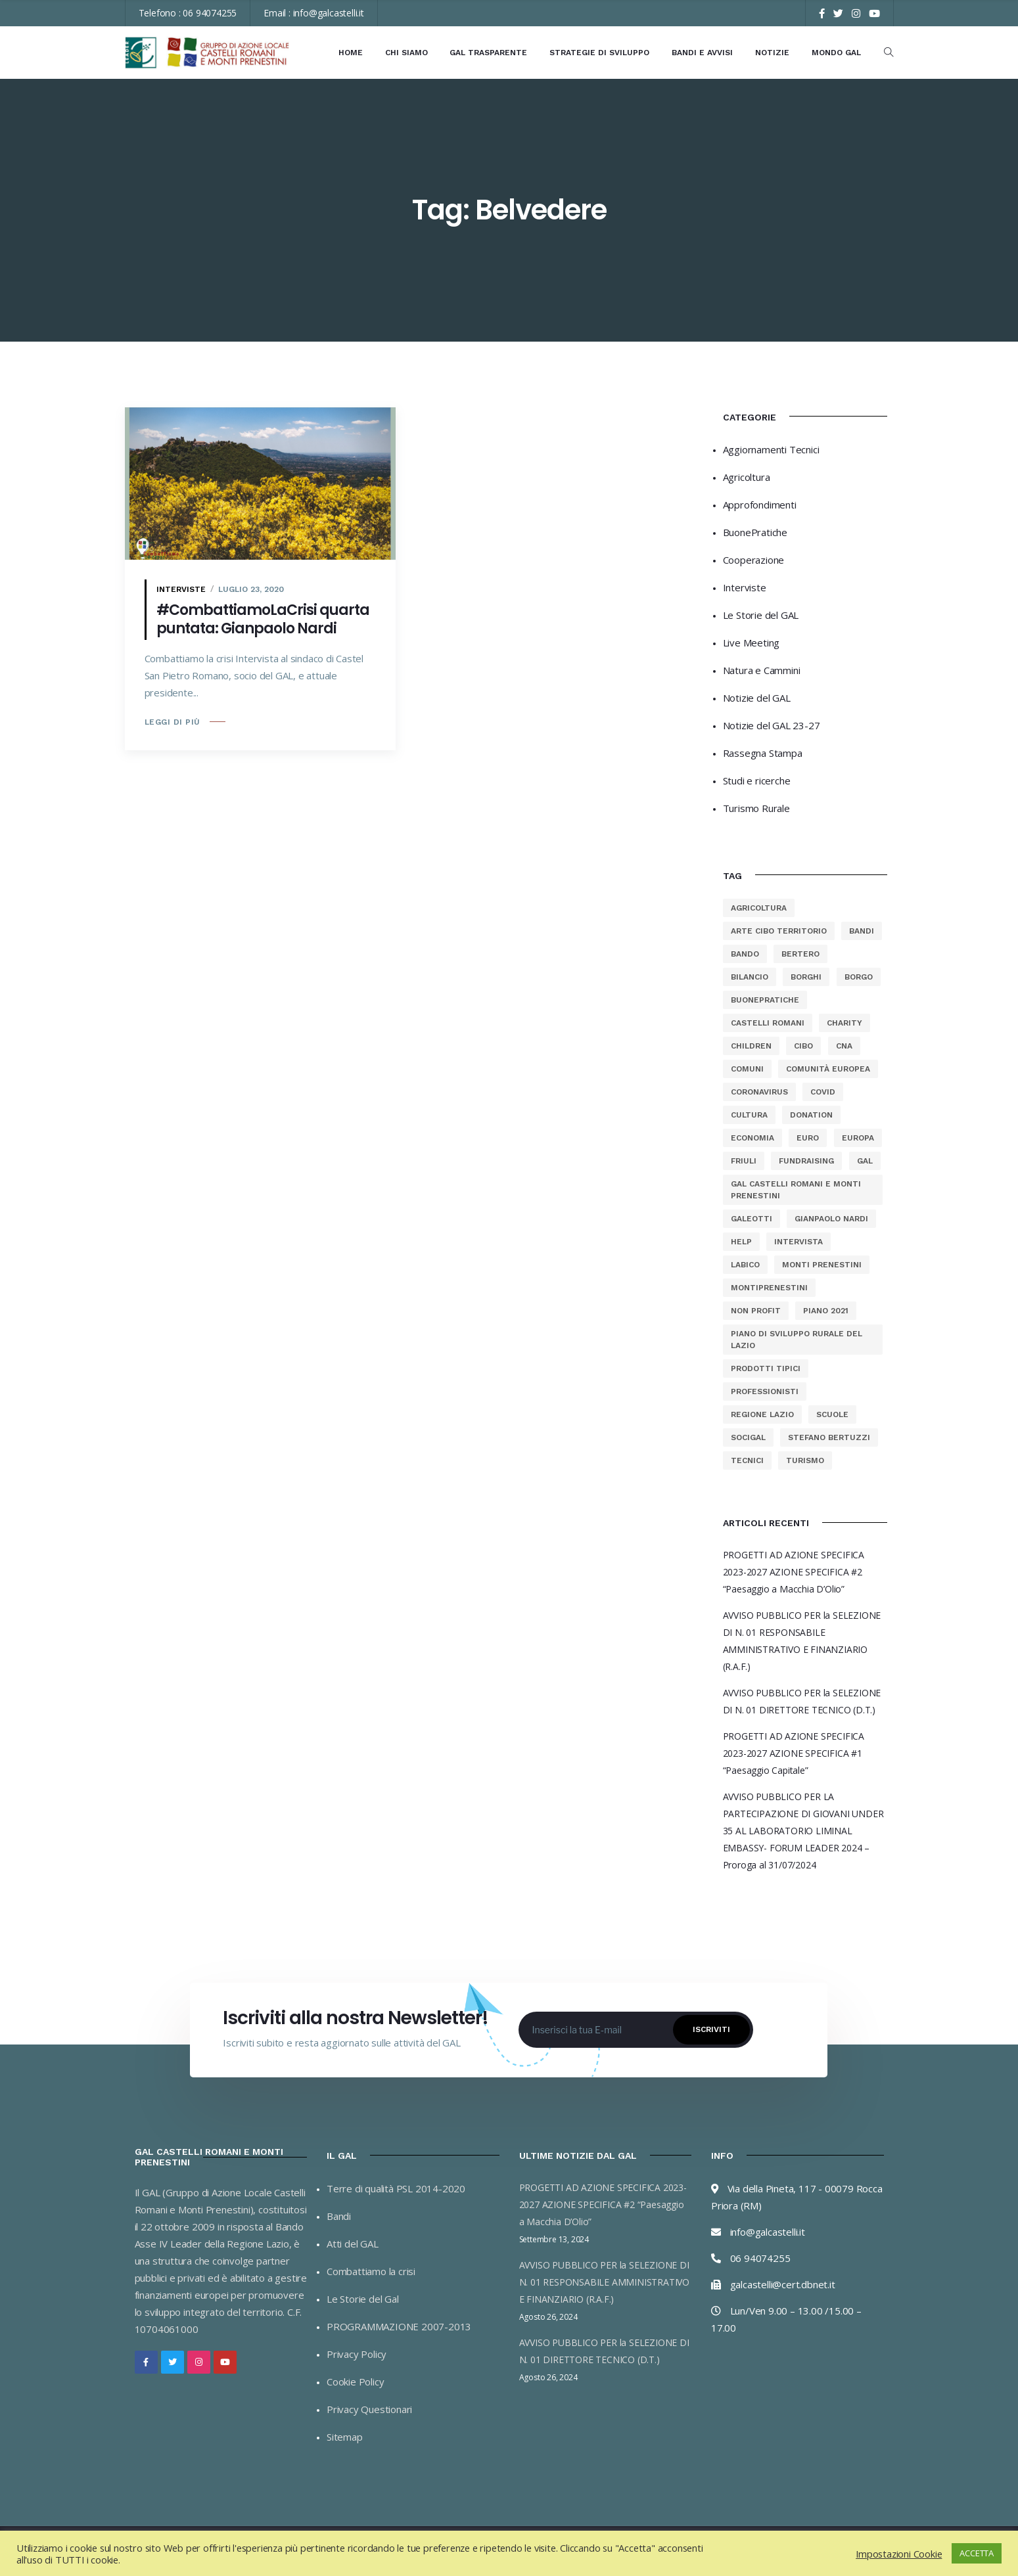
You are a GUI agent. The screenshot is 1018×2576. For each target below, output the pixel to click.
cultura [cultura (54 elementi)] (749, 1114)
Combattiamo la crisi (371, 2271)
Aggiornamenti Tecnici (771, 449)
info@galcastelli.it (328, 13)
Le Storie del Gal (363, 2298)
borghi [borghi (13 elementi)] (806, 977)
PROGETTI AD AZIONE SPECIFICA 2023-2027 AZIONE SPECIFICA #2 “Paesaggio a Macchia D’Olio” (793, 1571)
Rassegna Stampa (762, 752)
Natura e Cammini (761, 670)
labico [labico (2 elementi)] (745, 1264)
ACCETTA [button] (977, 2553)
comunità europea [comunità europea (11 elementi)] (828, 1068)
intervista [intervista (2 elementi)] (798, 1241)
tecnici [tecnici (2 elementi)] (747, 1460)
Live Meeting (751, 642)
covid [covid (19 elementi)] (822, 1091)
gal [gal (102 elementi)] (865, 1160)
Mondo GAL (836, 52)
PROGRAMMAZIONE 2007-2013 (399, 2326)
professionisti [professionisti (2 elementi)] (764, 1391)
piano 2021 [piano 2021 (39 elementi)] (825, 1310)
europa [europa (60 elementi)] (858, 1137)
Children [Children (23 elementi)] (751, 1046)
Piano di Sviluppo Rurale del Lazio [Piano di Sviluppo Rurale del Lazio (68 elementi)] (796, 1339)
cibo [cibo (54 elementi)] (803, 1046)
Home (350, 52)
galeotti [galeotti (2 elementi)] (751, 1218)
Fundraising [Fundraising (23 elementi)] (806, 1160)
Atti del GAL (353, 2243)
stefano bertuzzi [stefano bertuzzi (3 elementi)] (829, 1437)
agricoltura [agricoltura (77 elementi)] (759, 908)
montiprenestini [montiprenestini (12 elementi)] (769, 1287)
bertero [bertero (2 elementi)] (800, 954)
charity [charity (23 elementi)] (844, 1023)
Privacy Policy (356, 2354)
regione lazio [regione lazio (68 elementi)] (762, 1414)
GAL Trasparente (488, 52)
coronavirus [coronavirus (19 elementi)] (759, 1091)
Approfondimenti (760, 504)
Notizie (772, 52)
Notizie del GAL (757, 697)
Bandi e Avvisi (702, 52)
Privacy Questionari (369, 2409)
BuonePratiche (755, 532)
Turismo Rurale (756, 808)
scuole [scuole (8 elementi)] (832, 1414)
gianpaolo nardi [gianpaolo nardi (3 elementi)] (831, 1218)
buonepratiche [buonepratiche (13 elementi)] (765, 1000)
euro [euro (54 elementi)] (808, 1137)
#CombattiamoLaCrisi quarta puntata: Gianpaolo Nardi (262, 619)
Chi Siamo (406, 52)
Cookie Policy (355, 2381)
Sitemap (345, 2436)
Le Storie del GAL (761, 614)
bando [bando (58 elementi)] (745, 954)
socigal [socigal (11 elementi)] (748, 1437)
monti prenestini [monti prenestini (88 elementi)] (822, 1264)
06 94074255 (210, 13)
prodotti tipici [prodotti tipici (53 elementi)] (765, 1368)
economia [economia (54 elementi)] (752, 1137)
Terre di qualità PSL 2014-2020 (396, 2188)
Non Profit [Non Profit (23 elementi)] (756, 1310)
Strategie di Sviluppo (599, 52)
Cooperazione (754, 559)
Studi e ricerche (757, 780)
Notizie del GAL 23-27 (771, 725)
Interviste (181, 589)
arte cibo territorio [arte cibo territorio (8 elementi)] (779, 931)
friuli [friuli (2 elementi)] (743, 1160)
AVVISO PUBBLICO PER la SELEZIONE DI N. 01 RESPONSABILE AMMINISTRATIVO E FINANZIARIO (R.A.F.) (604, 2282)
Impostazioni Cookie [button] (899, 2554)
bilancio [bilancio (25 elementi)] (749, 977)
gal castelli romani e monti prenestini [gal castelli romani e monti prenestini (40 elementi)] (796, 1189)
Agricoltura (746, 477)
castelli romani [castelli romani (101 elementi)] (767, 1023)
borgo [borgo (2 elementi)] (858, 977)
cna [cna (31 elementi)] (844, 1046)
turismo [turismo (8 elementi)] (805, 1460)
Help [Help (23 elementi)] (741, 1241)
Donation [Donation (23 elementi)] (811, 1114)
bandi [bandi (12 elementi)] (861, 931)
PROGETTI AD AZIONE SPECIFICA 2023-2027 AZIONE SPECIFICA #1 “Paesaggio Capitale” (793, 1753)
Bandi (339, 2216)
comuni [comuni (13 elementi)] (747, 1068)
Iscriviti (711, 2029)
